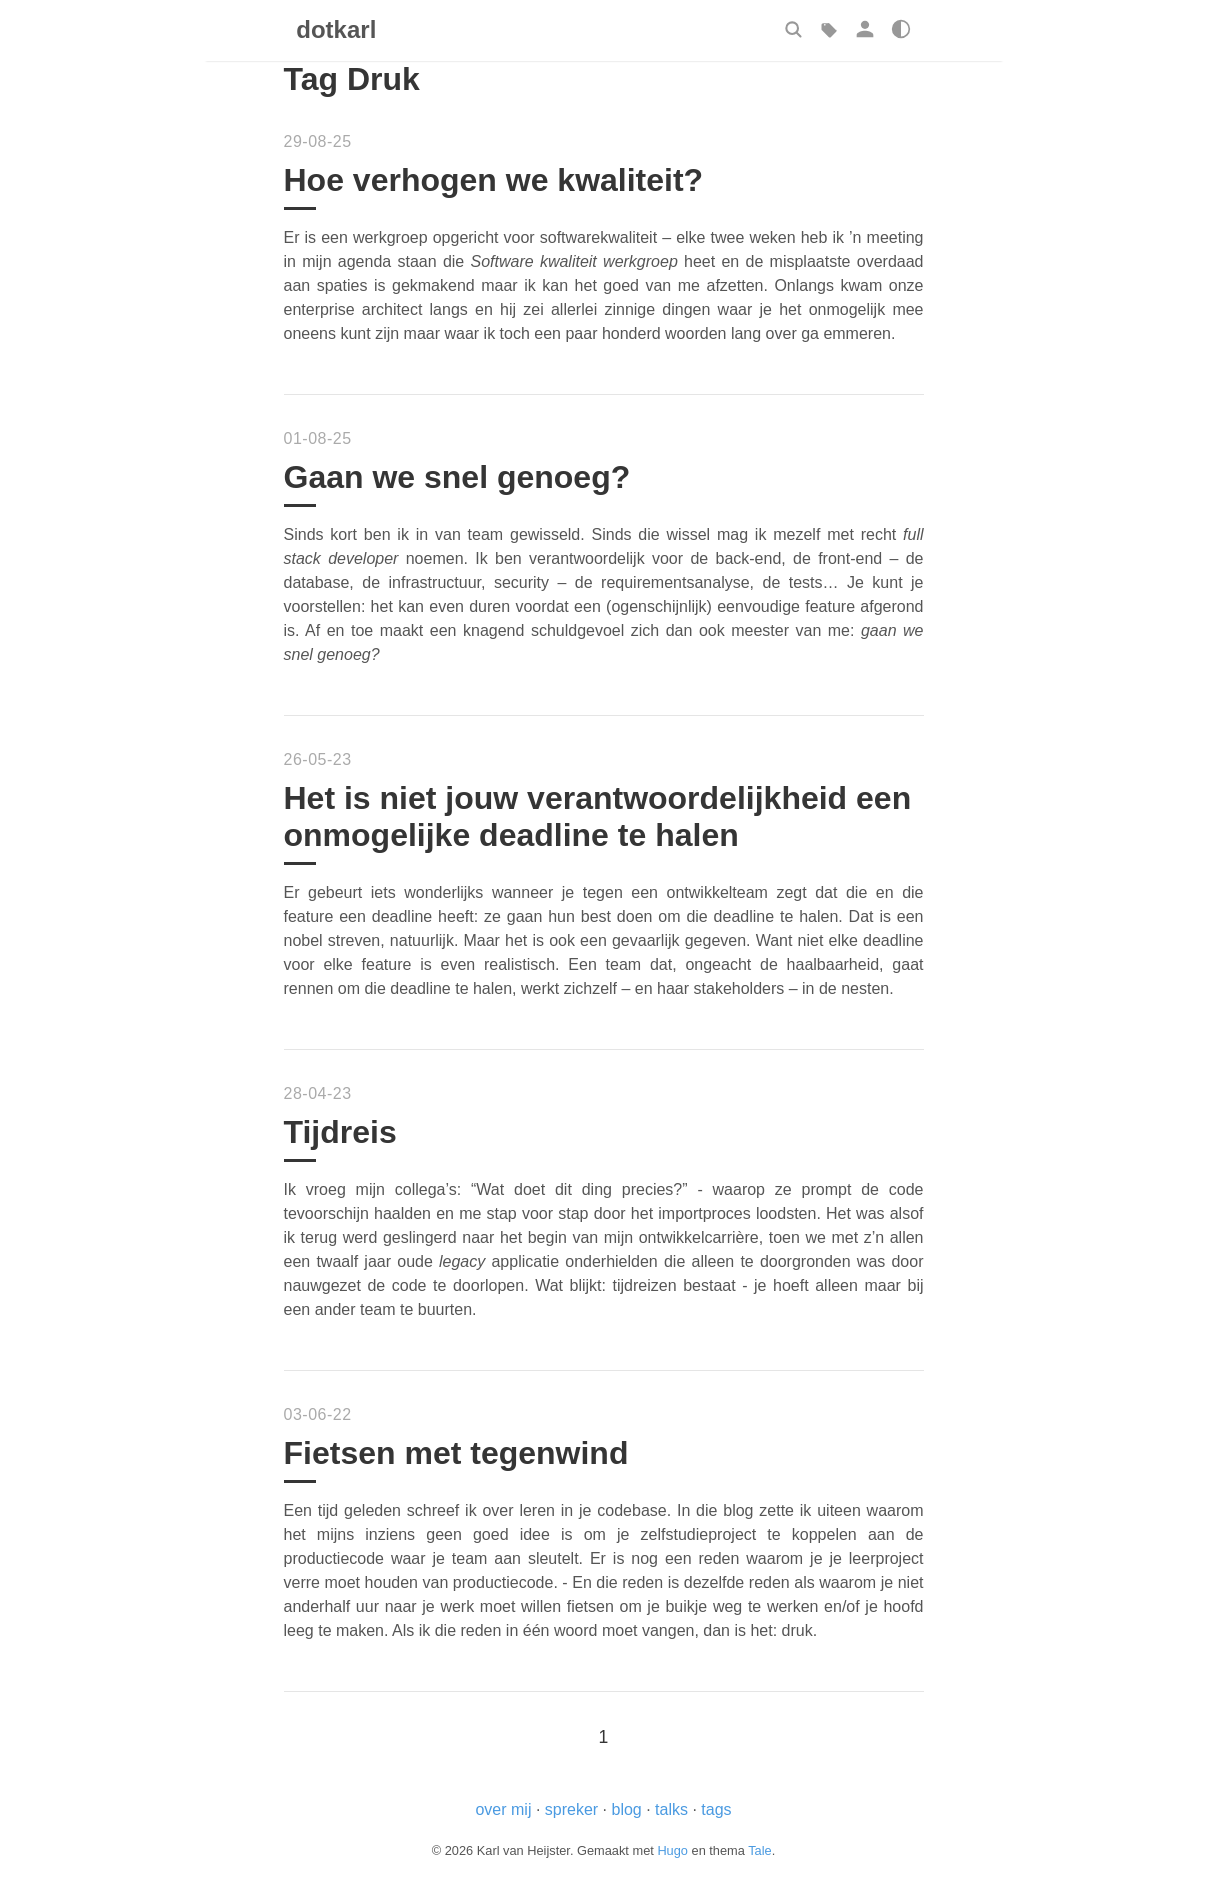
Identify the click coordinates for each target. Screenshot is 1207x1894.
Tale (759, 1850)
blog (626, 1809)
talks (671, 1809)
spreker (571, 1809)
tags (716, 1809)
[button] (793, 29)
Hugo (672, 1850)
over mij (503, 1809)
